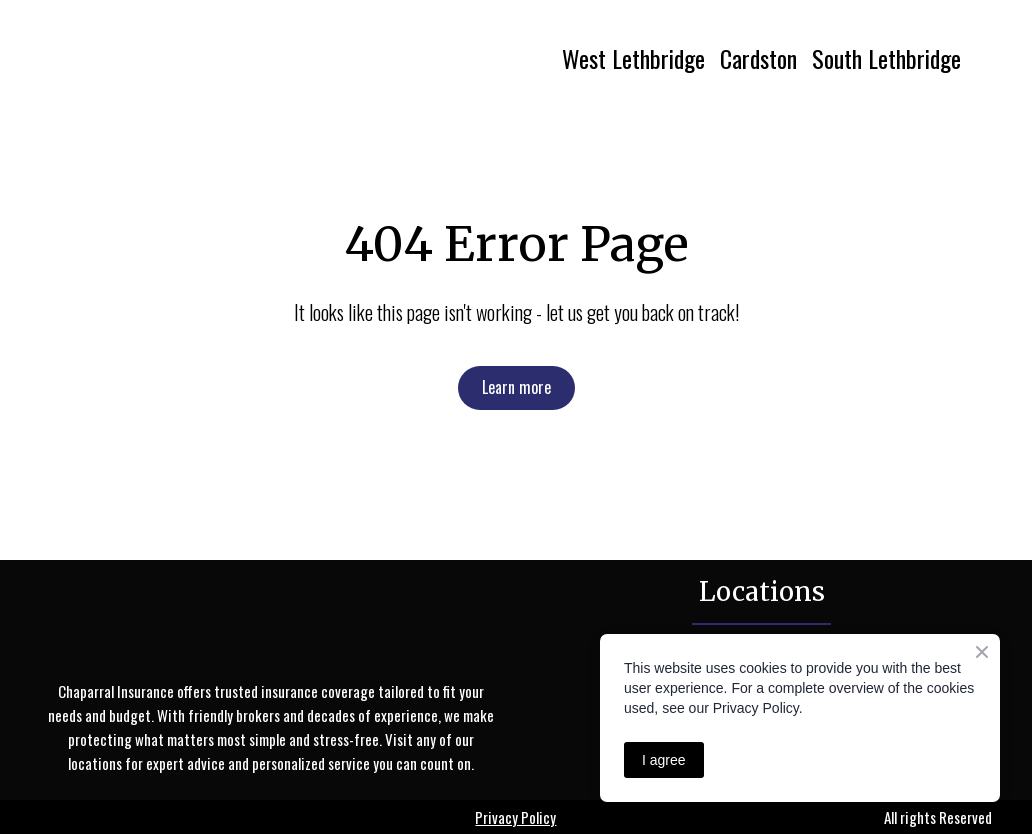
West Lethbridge (633, 58)
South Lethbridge (886, 58)
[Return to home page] (222, 58)
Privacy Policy (515, 817)
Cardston (758, 58)
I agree (664, 760)
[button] (516, 387)
